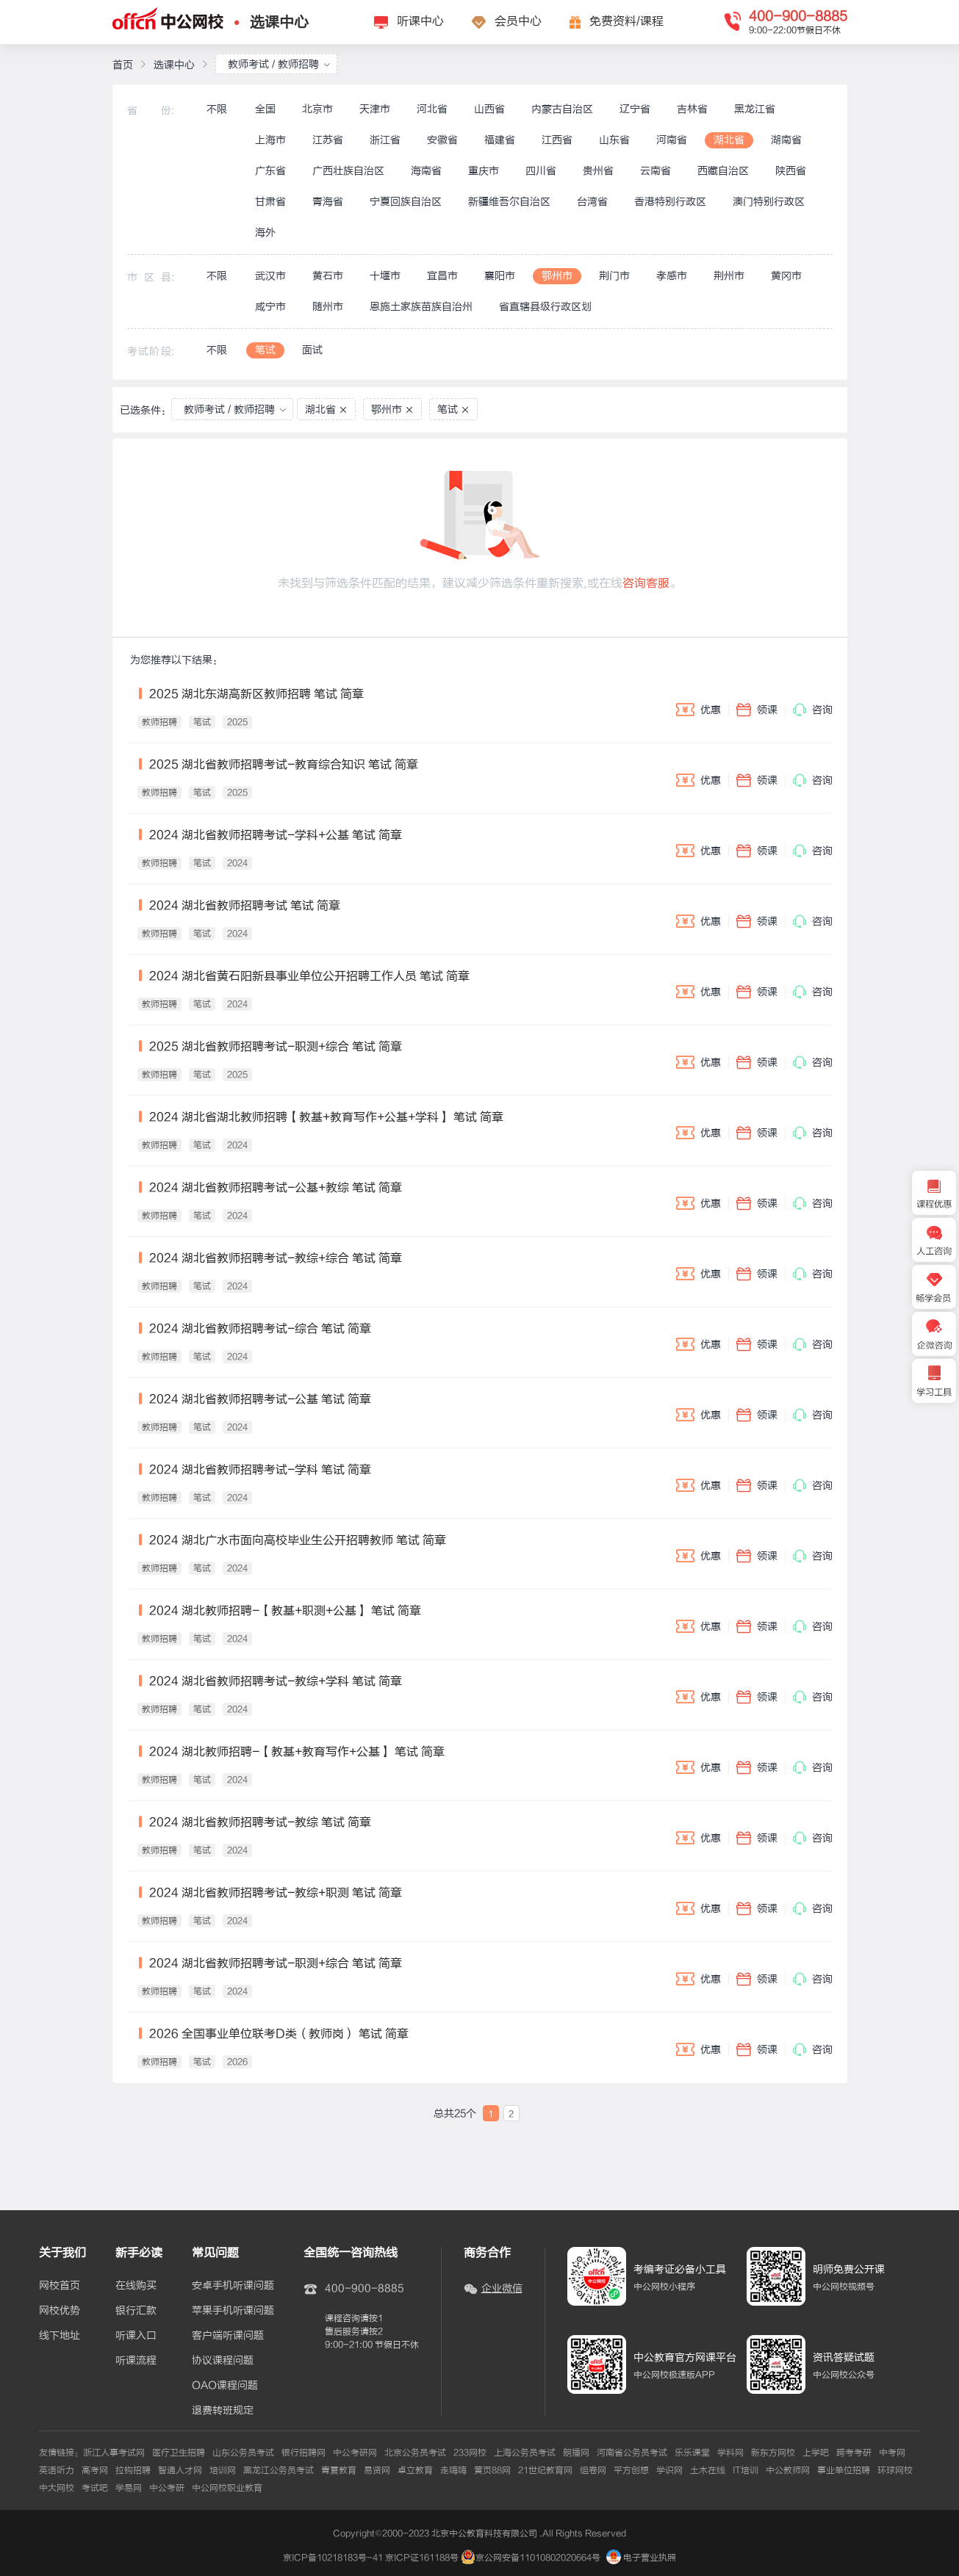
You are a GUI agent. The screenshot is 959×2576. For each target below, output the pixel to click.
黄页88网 (492, 2470)
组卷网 (593, 2470)
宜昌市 (442, 276)
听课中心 (420, 21)
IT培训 (745, 2470)
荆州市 (729, 276)
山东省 (614, 140)
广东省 (270, 171)
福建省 (499, 140)
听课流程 (136, 2361)
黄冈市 (786, 276)
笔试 (265, 350)
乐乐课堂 (692, 2452)
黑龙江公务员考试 (278, 2470)
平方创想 (631, 2470)
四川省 (540, 171)
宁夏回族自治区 (406, 201)
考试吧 (95, 2488)
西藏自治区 (723, 171)
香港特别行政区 (670, 201)
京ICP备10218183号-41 (333, 2557)
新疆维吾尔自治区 (509, 201)
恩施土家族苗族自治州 (421, 306)
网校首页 (59, 2286)
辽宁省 (634, 109)
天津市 (374, 109)
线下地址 (59, 2336)
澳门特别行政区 (769, 201)
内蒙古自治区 (562, 109)
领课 (756, 709)
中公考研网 (355, 2452)
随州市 (327, 306)
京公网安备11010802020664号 (537, 2557)
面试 (312, 350)
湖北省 (729, 140)
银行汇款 (136, 2311)
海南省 (426, 171)
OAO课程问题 (225, 2386)
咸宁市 (270, 306)
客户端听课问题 (228, 2336)
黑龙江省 (754, 109)
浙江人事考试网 (114, 2452)
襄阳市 (499, 276)
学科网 (730, 2452)
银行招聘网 (303, 2452)
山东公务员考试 (243, 2452)
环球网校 (895, 2470)
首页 (122, 65)
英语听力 (56, 2470)
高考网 (95, 2470)
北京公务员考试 (415, 2452)
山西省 (489, 109)
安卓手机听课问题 (233, 2286)
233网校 (469, 2452)
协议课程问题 (223, 2361)
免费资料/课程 (626, 21)
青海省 (327, 201)
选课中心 (279, 22)
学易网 (128, 2488)
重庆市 (483, 171)
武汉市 (270, 276)
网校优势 (59, 2311)
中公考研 (166, 2488)
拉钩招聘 (133, 2470)
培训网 (222, 2470)
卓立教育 (415, 2470)
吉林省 (692, 109)
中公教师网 (788, 2470)
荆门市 (614, 276)
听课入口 (136, 2336)
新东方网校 (773, 2452)
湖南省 (786, 140)
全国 (265, 109)
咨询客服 (645, 583)
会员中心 (518, 21)
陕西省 (790, 171)
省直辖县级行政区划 (545, 306)
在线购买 (136, 2286)
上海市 (270, 140)
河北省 (432, 109)
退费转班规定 (223, 2411)
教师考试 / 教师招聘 (279, 64)
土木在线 (707, 2470)
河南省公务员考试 (632, 2452)
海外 (265, 232)
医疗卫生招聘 (178, 2452)
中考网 (892, 2452)
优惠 (698, 709)
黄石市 (327, 276)
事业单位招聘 (843, 2470)
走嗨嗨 (453, 2470)
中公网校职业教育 (227, 2488)
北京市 (317, 109)
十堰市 (385, 276)
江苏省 (327, 140)
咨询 (813, 709)
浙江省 (385, 140)
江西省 (557, 140)
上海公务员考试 (525, 2452)
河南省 (671, 140)
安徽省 (442, 140)
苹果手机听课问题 (233, 2311)
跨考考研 (854, 2452)
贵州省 (598, 171)
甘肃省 (270, 201)
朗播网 (576, 2452)
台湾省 (592, 201)
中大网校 (56, 2488)
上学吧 (815, 2452)
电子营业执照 (641, 2557)
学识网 (669, 2470)
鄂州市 (557, 276)
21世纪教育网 (545, 2470)
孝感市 (671, 276)
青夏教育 (338, 2470)
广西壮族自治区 (348, 171)
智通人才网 (180, 2470)
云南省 (655, 171)
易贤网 (377, 2470)
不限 (216, 109)
